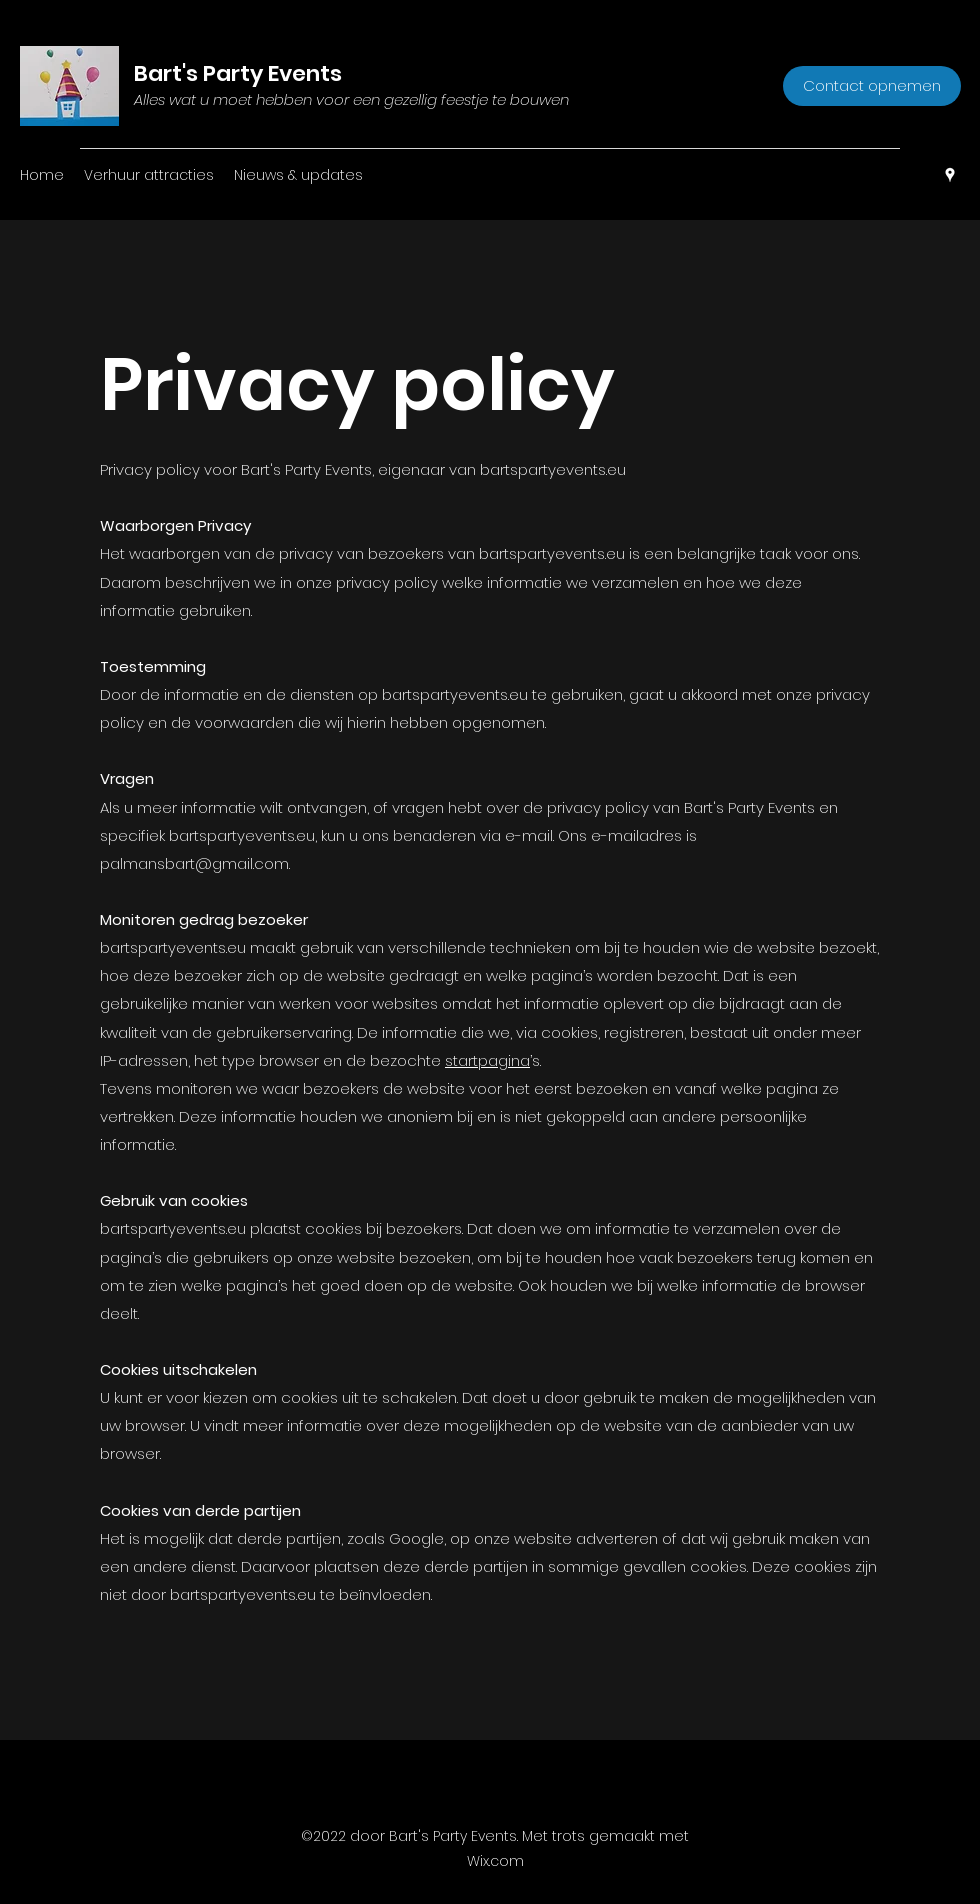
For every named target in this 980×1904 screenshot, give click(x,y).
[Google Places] (950, 175)
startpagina (487, 1060)
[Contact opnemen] (872, 86)
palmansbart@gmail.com (194, 863)
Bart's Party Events (238, 73)
